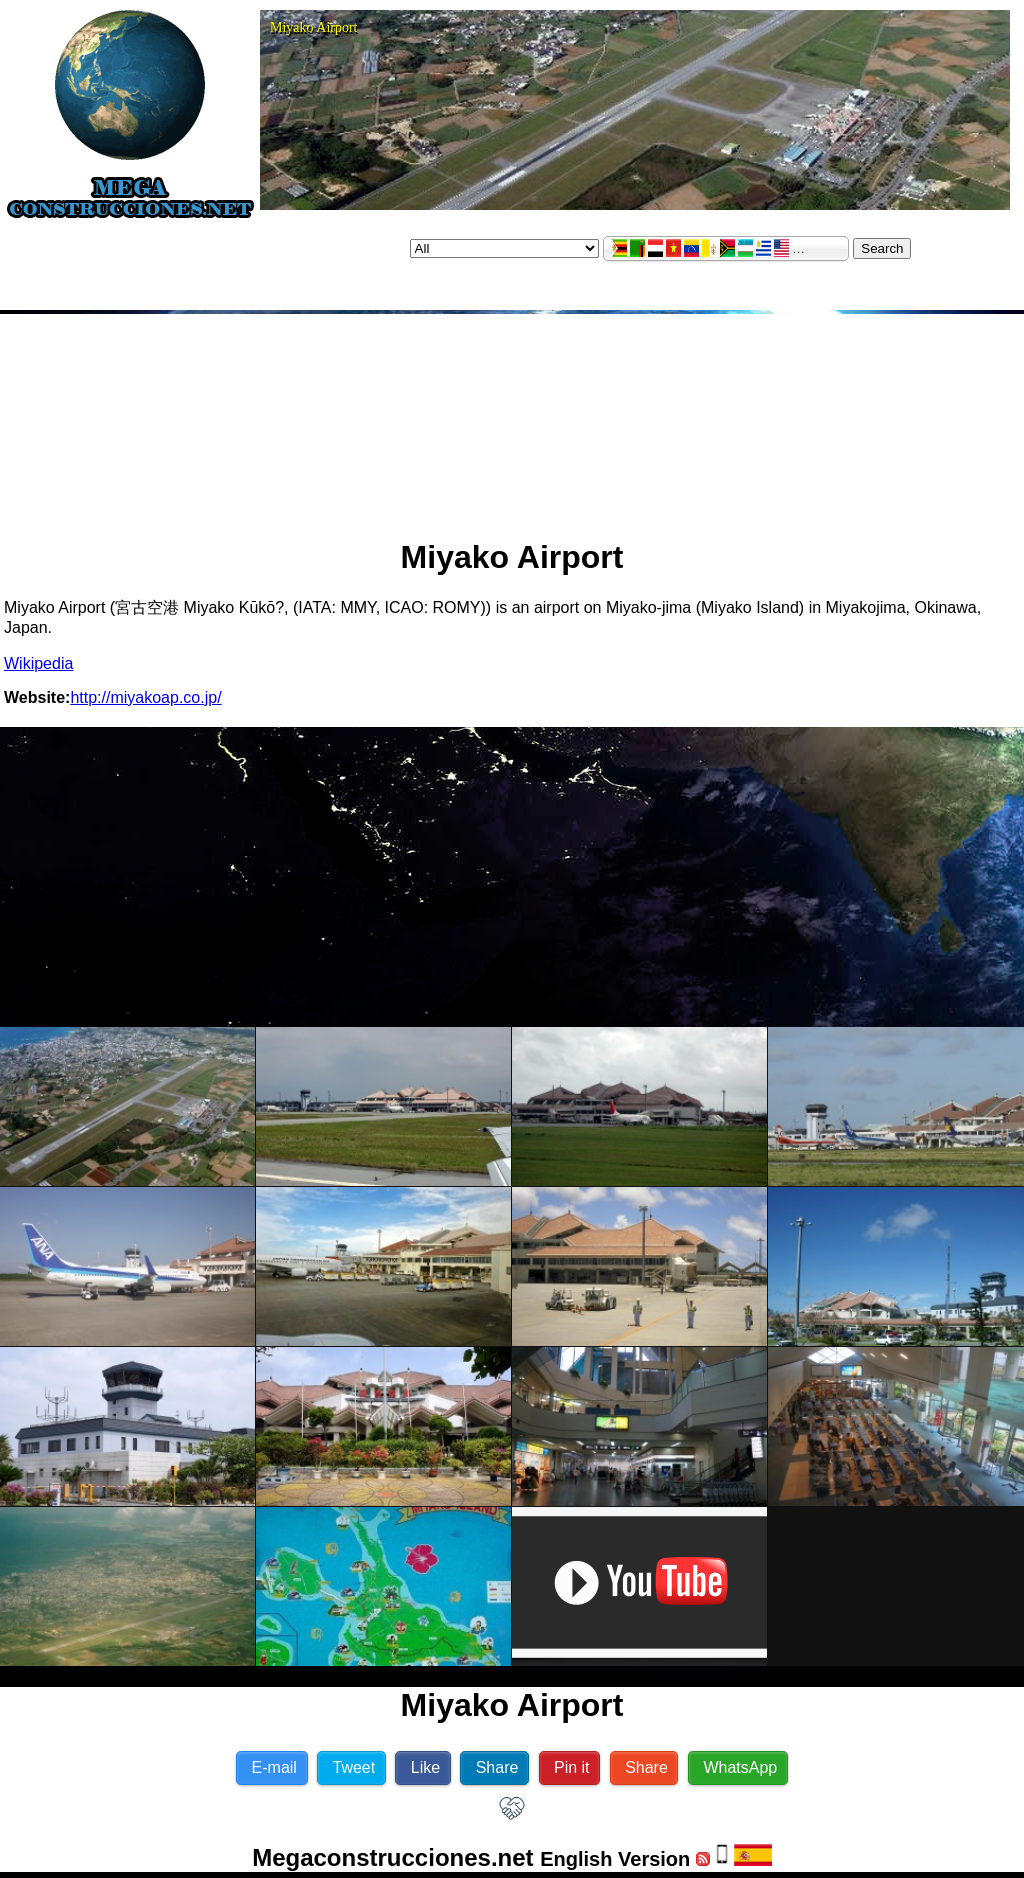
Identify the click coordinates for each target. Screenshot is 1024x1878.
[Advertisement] (512, 418)
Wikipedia (38, 663)
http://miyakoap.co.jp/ (145, 697)
